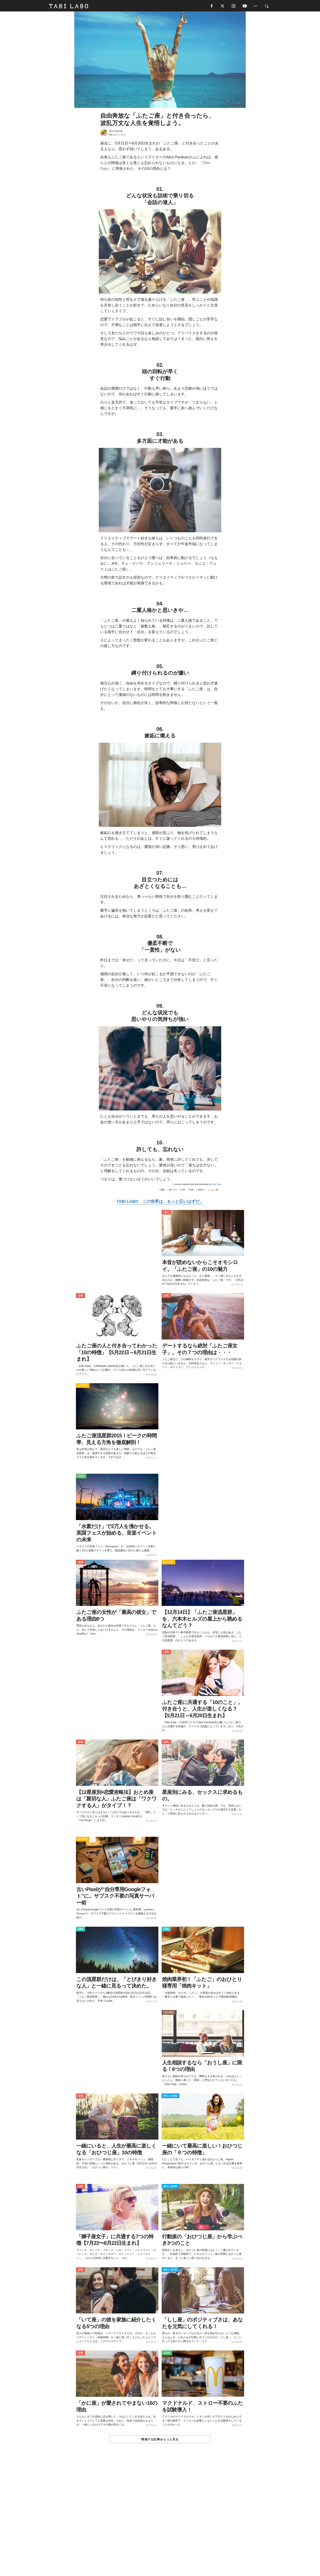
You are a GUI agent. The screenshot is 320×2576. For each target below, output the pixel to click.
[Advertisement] (160, 2519)
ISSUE (81, 1476)
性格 (191, 1190)
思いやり (173, 1190)
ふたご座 (214, 1190)
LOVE (166, 1213)
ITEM (80, 1930)
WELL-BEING (170, 2096)
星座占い (202, 1190)
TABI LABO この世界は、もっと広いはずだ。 (159, 1202)
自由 (183, 1190)
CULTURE (168, 2013)
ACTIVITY (83, 1386)
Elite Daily (216, 1185)
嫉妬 (163, 1190)
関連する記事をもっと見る (160, 2440)
